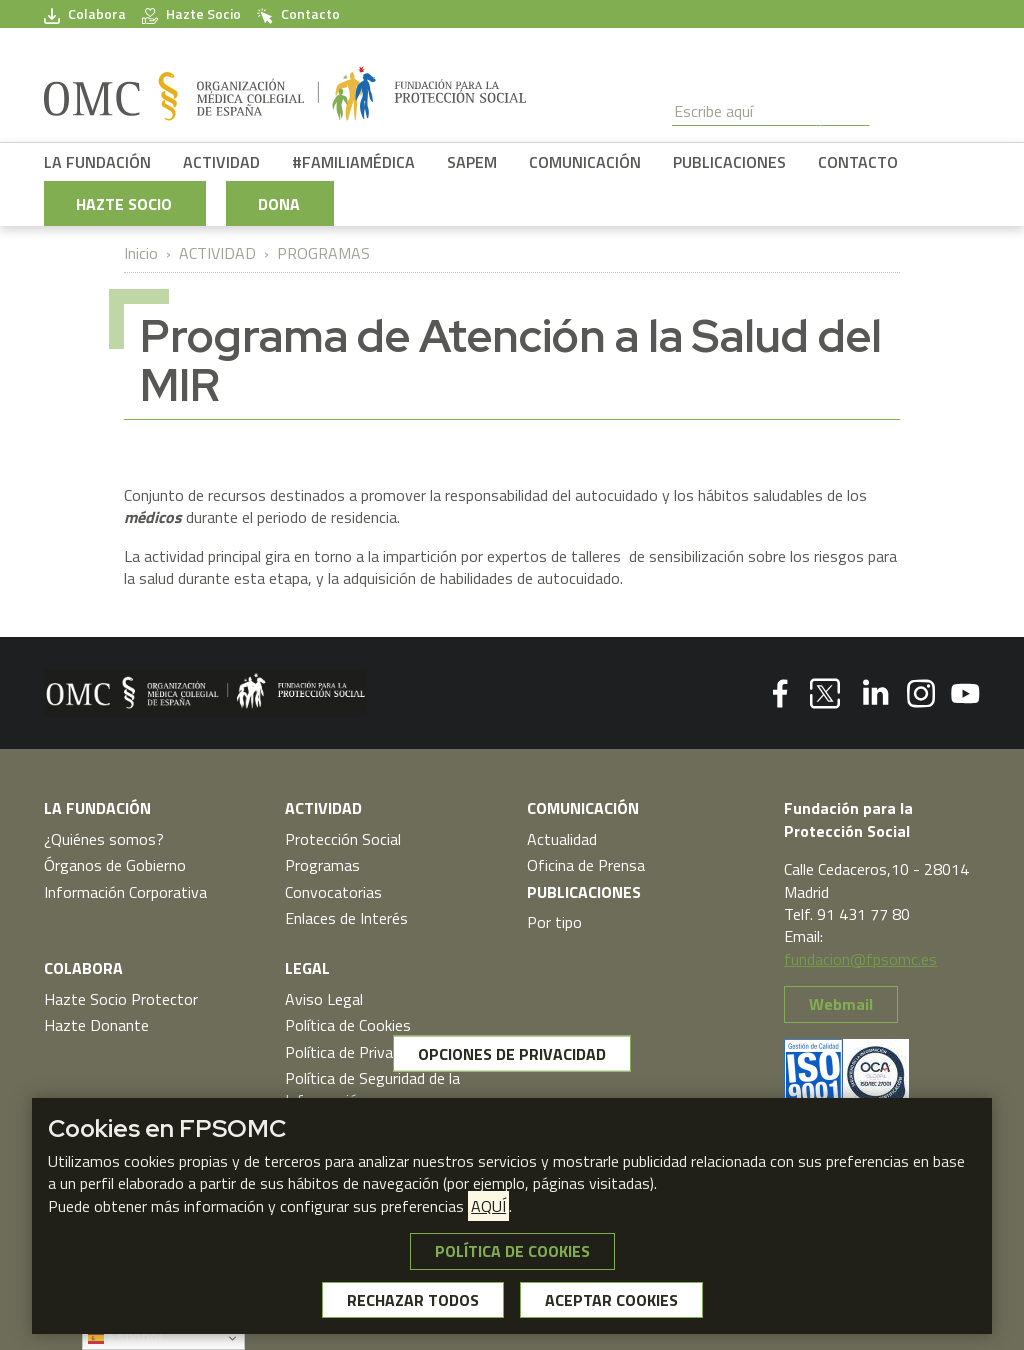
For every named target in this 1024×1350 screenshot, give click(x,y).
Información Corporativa (125, 892)
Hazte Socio (191, 14)
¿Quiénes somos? (104, 839)
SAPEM (472, 162)
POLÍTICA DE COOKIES (512, 1251)
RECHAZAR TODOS (413, 1300)
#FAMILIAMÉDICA (353, 162)
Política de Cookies (348, 1025)
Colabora (85, 14)
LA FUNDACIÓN (97, 162)
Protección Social (343, 839)
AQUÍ (488, 1206)
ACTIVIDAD (221, 162)
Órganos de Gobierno (115, 865)
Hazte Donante (96, 1025)
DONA (279, 204)
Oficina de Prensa (586, 865)
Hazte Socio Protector (121, 999)
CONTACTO (858, 162)
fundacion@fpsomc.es (860, 959)
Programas (322, 865)
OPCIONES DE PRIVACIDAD (512, 1054)
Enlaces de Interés (346, 918)
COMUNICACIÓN (585, 162)
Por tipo (554, 922)
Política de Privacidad (356, 1052)
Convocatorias (333, 892)
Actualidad (562, 839)
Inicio (141, 253)
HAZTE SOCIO (124, 204)
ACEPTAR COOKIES (611, 1300)
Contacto (298, 14)
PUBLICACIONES (729, 162)
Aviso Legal (324, 999)
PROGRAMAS (323, 253)
